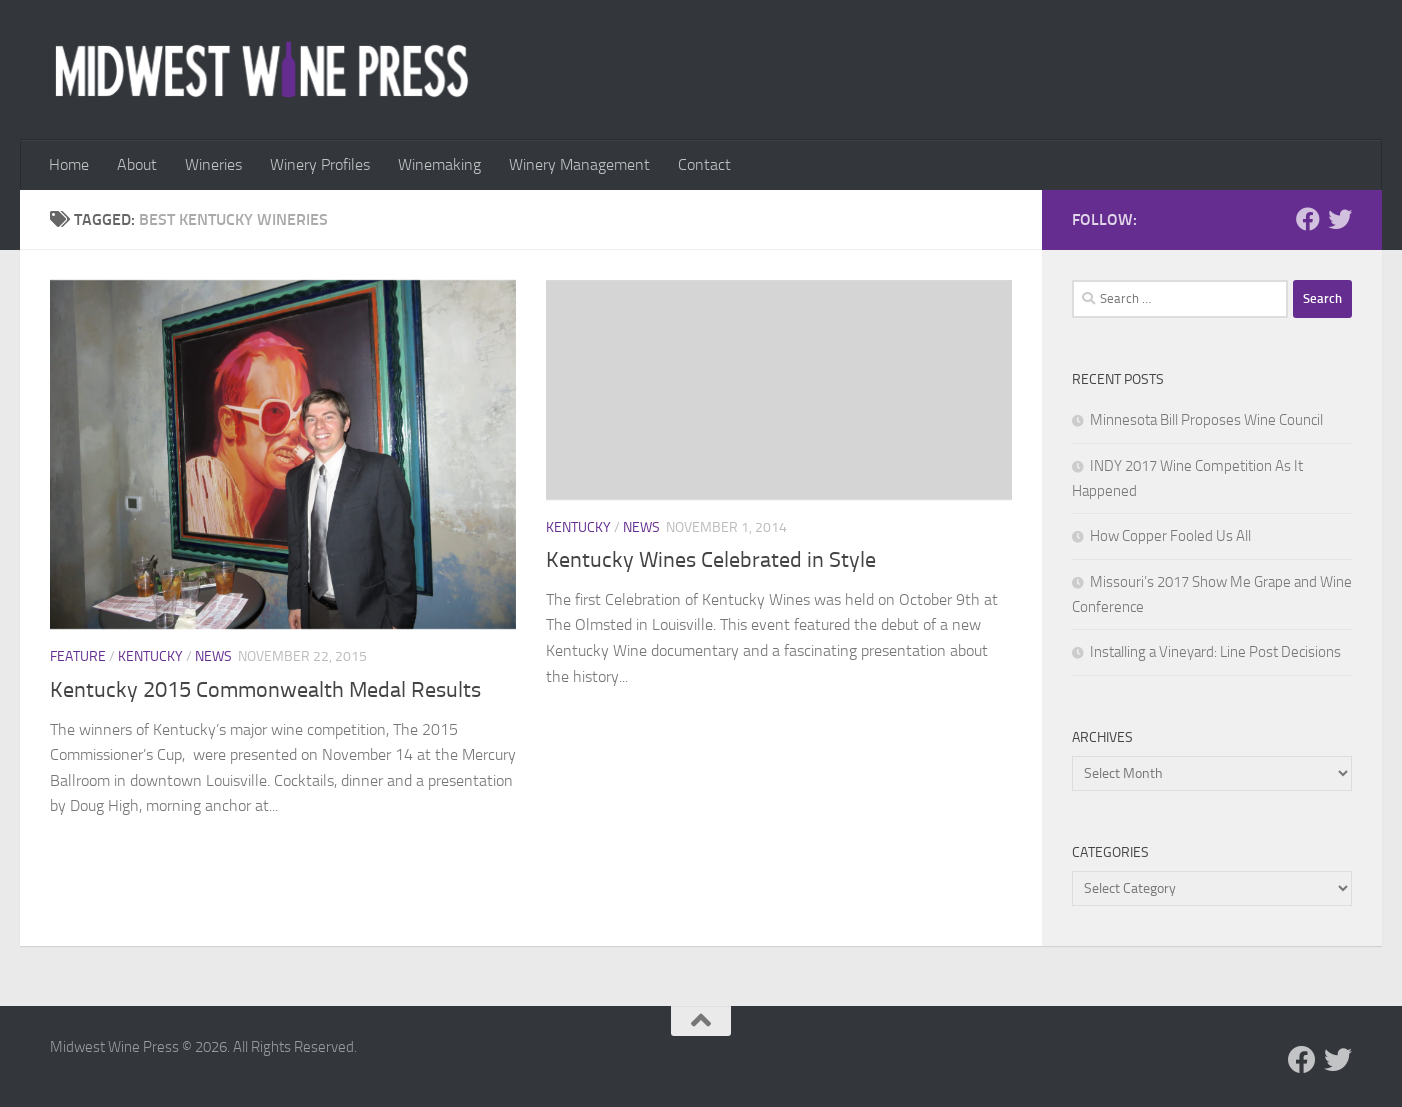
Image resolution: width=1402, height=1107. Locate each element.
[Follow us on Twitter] (1340, 219)
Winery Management (579, 164)
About (137, 164)
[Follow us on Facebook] (1308, 219)
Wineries (213, 164)
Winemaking (439, 164)
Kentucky (150, 656)
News (213, 656)
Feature (78, 656)
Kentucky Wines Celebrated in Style (711, 560)
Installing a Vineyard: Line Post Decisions (1215, 652)
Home (69, 164)
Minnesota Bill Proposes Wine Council (1206, 420)
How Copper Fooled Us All (1170, 536)
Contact (704, 164)
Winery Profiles (320, 164)
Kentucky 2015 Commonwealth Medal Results (265, 690)
